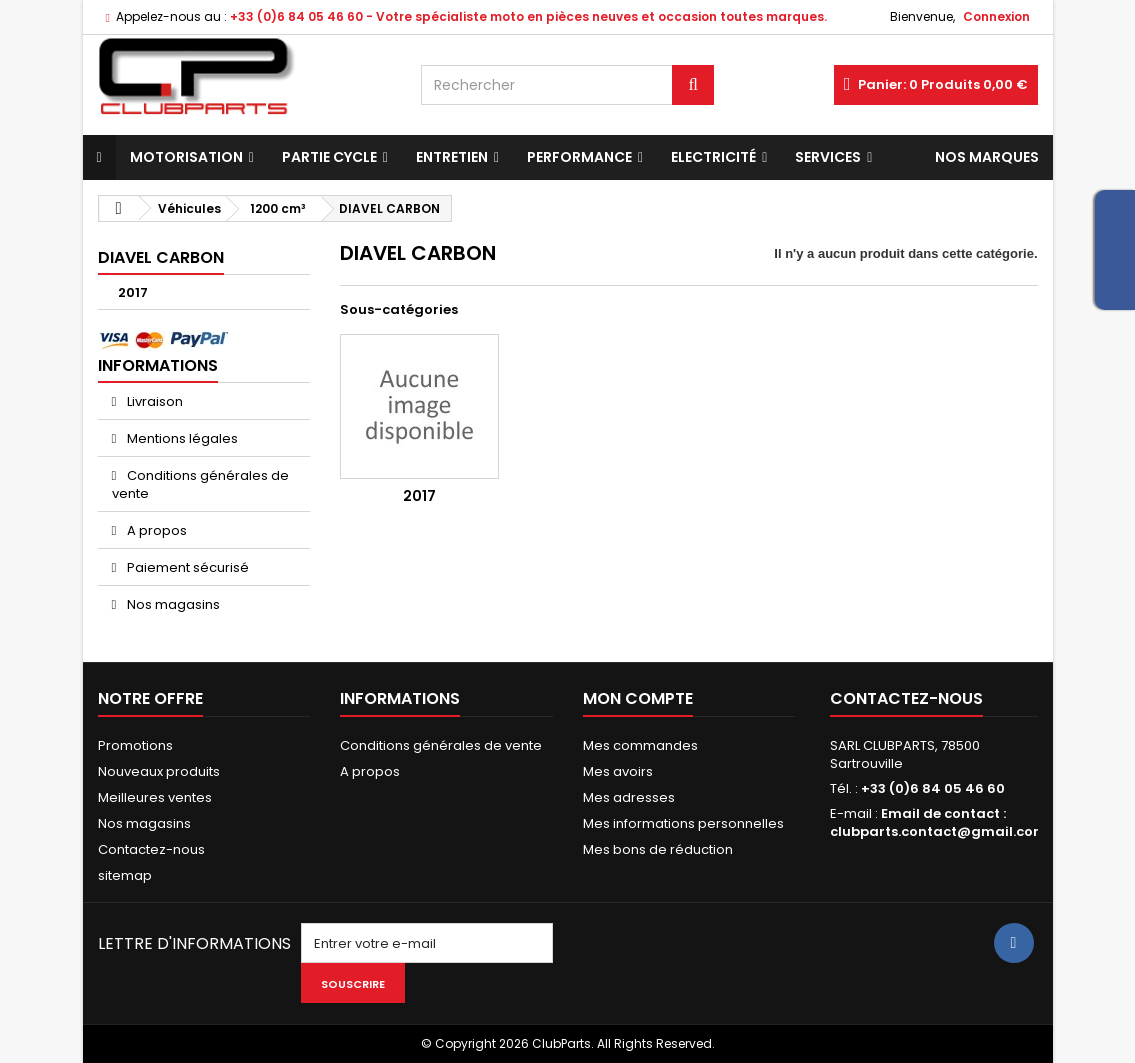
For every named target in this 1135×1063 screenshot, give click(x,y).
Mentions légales (181, 438)
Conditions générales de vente (201, 484)
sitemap (125, 875)
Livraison (153, 401)
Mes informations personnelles (683, 823)
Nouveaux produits (159, 771)
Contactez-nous (151, 849)
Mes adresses (629, 797)
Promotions (135, 745)
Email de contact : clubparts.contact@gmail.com (938, 822)
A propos (155, 530)
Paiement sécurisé (186, 567)
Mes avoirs (618, 771)
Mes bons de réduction (658, 849)
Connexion (996, 16)
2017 (133, 292)
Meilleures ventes (155, 797)
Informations (158, 365)
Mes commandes (640, 745)
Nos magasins (172, 604)
